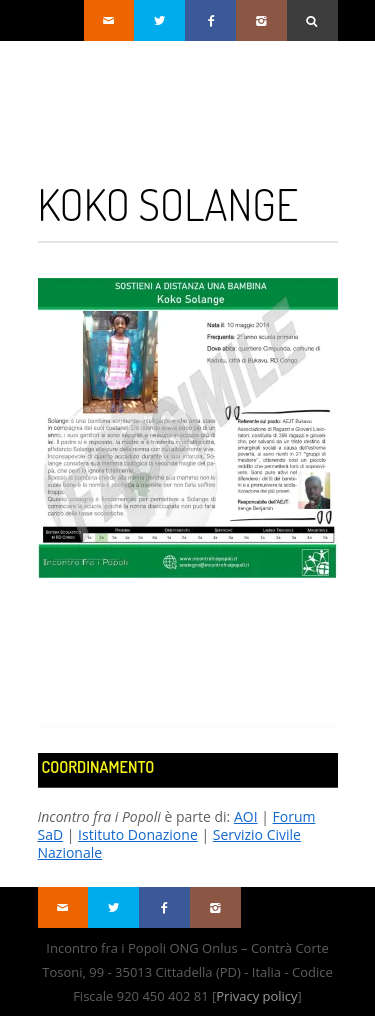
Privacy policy (256, 996)
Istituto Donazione (138, 834)
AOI (246, 816)
